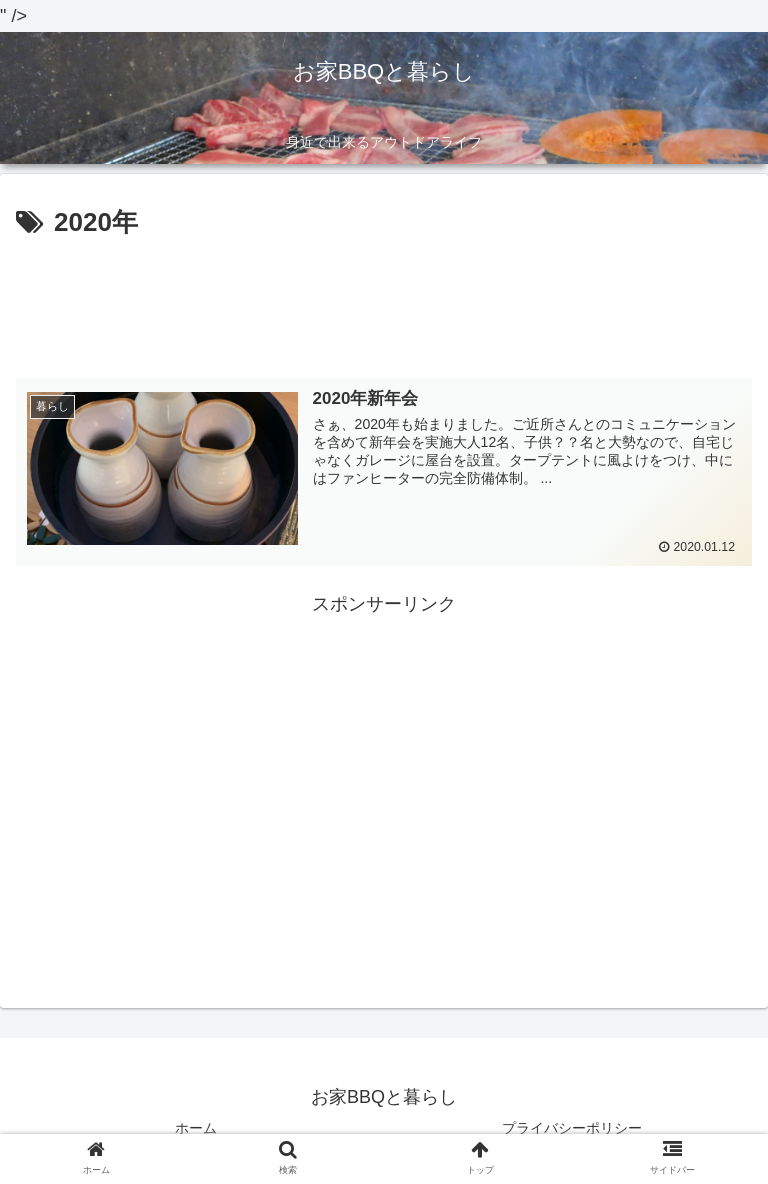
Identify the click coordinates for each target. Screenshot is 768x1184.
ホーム (196, 1127)
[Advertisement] (384, 301)
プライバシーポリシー (572, 1127)
